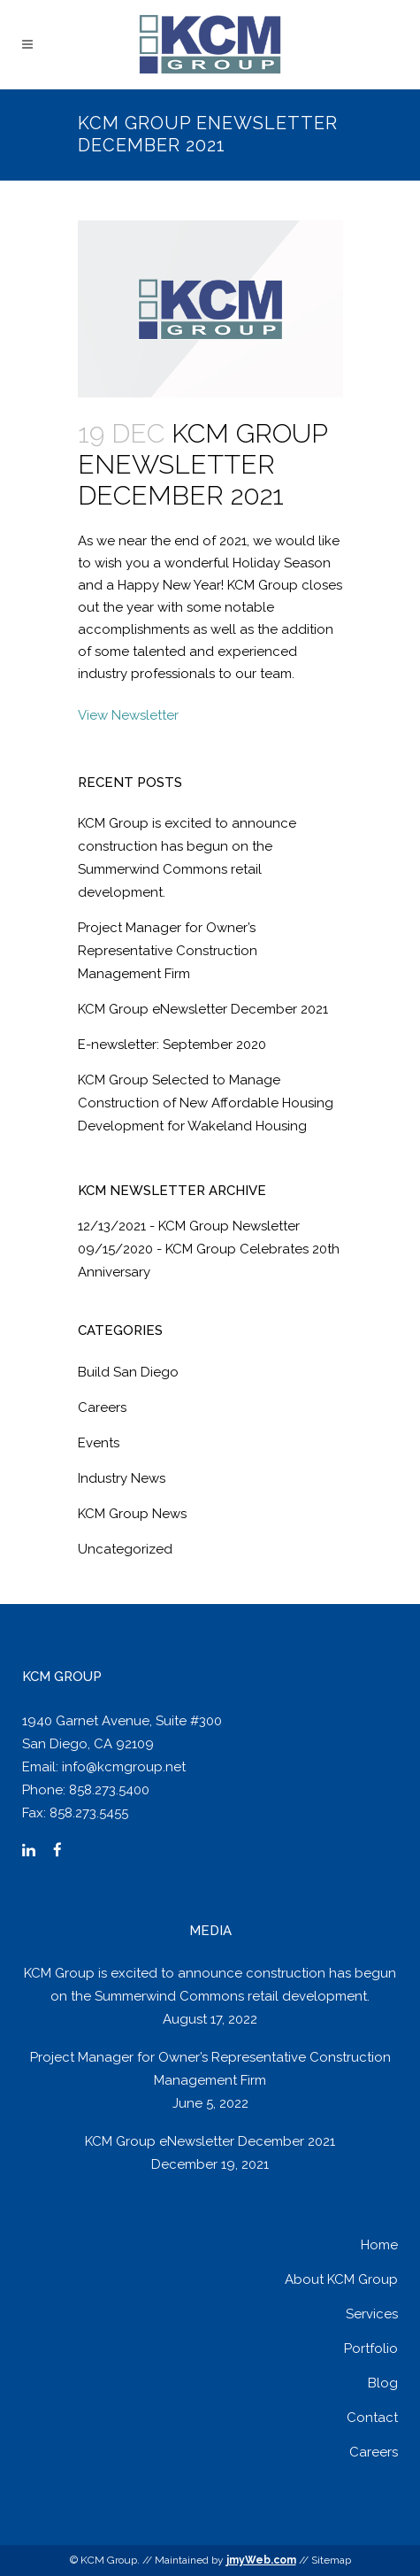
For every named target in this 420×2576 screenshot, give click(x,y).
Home (379, 2245)
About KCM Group (341, 2279)
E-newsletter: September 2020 (172, 1045)
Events (98, 1443)
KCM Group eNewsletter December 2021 (203, 1009)
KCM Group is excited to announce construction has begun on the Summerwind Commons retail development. (210, 1984)
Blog (383, 2383)
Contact (372, 2418)
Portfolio (371, 2348)
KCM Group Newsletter (229, 1226)
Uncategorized (125, 1549)
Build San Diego (128, 1372)
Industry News (121, 1478)
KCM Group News (132, 1514)
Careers (102, 1407)
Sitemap (331, 2560)
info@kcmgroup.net (124, 1767)
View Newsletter (128, 715)
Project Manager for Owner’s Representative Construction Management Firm (167, 951)
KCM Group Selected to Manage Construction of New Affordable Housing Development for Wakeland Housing (205, 1103)
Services (372, 2314)
